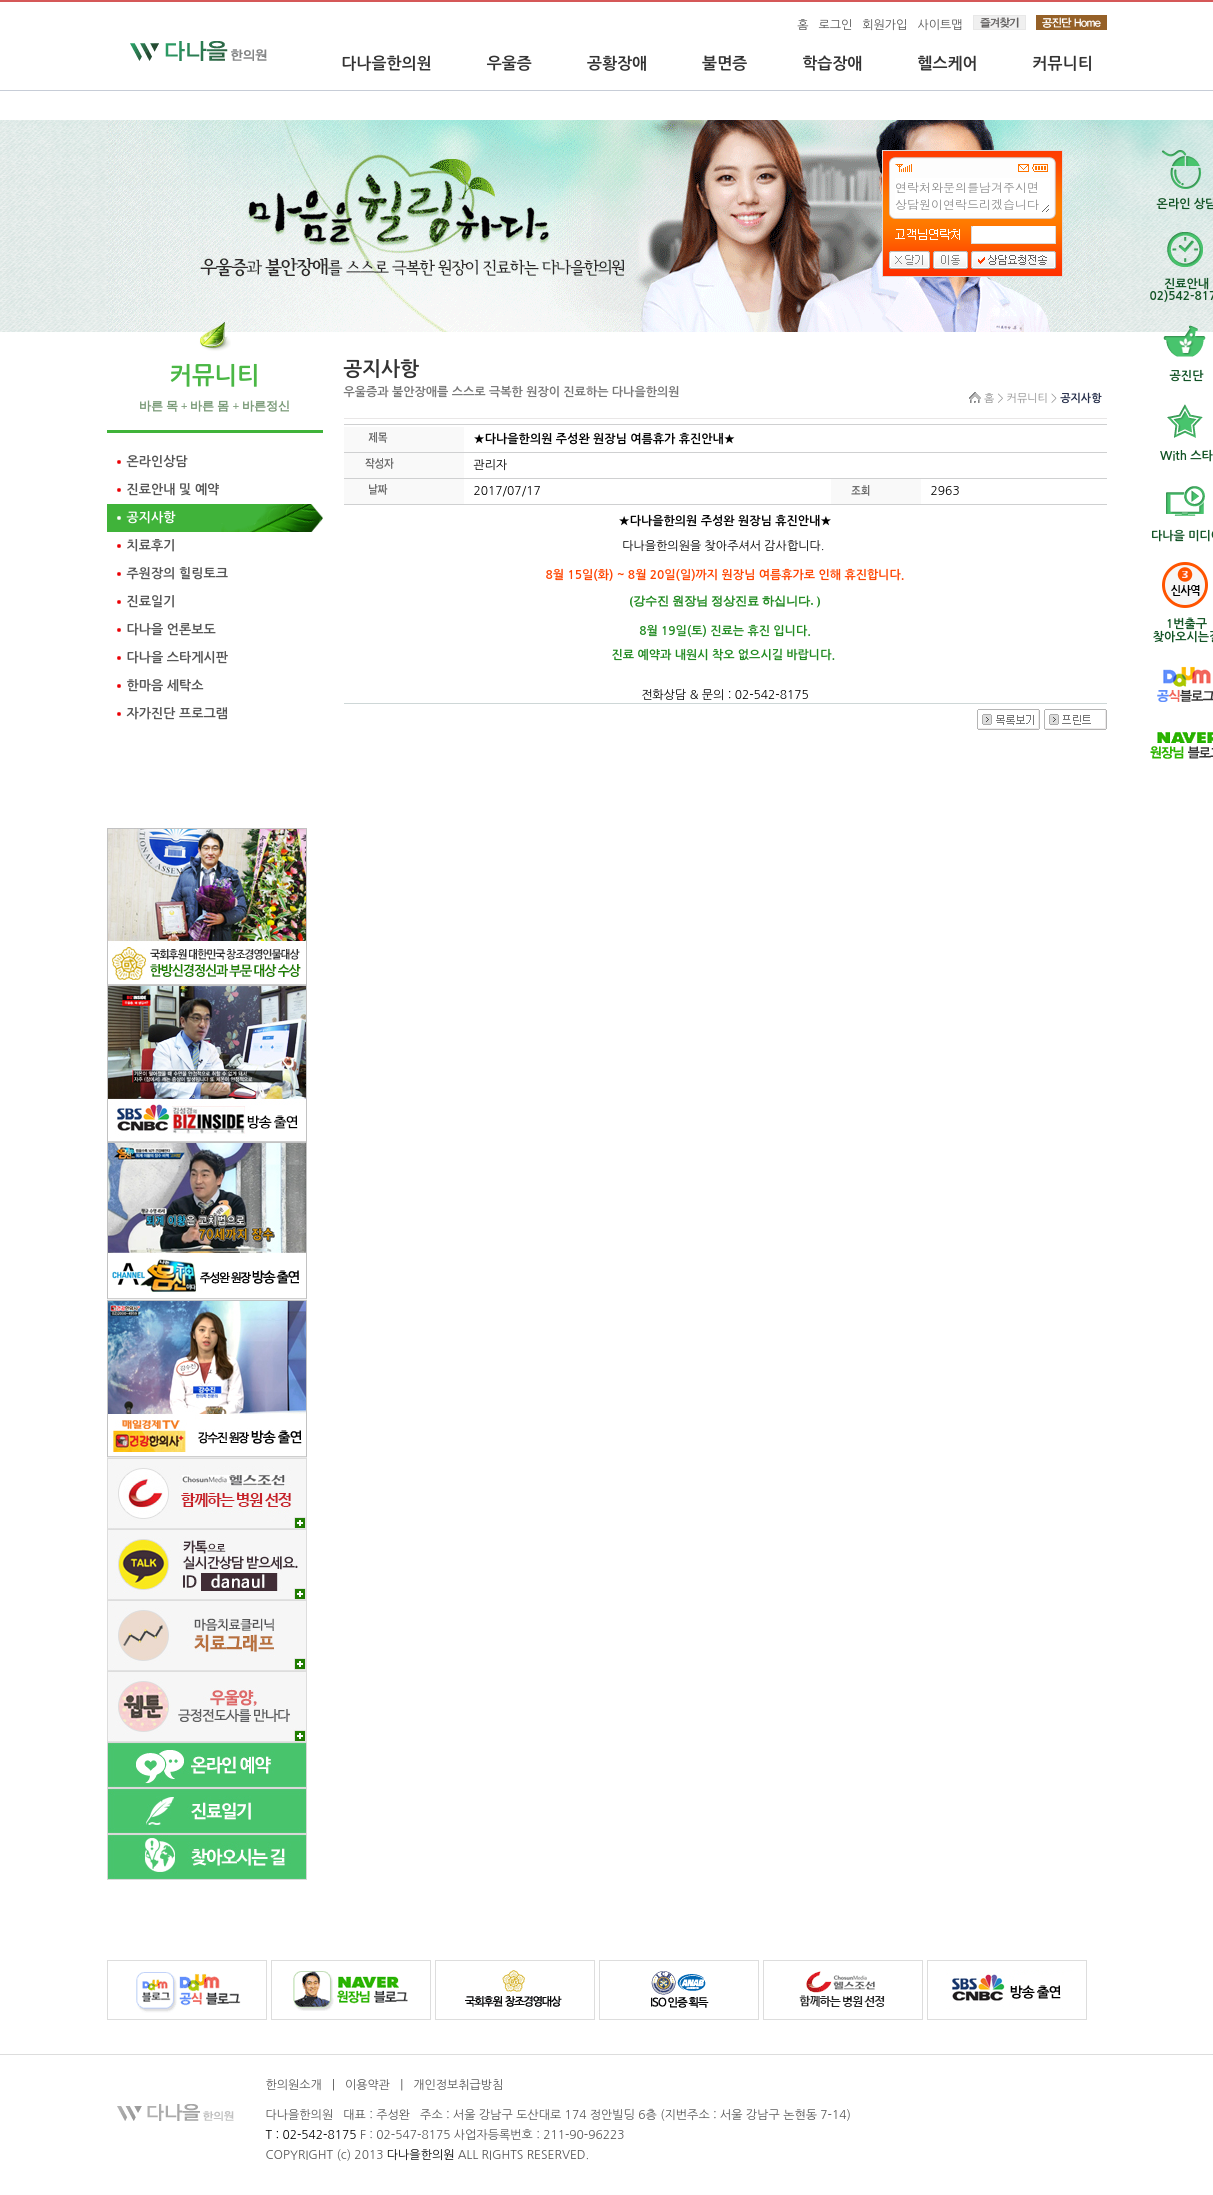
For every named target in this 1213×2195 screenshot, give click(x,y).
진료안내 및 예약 (173, 489)
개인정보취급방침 (458, 2085)
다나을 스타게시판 (177, 657)
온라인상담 (157, 461)
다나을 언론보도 (171, 629)
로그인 (835, 25)
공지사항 (151, 517)
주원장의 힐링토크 (177, 573)
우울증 (509, 63)
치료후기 (151, 545)
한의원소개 (294, 2085)
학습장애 (832, 63)
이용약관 (367, 2085)
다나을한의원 (387, 63)
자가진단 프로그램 (177, 713)
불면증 (724, 63)
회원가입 (884, 25)
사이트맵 (939, 25)
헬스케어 (947, 63)
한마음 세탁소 (165, 685)
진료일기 (151, 601)
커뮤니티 (1063, 63)
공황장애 (617, 63)
